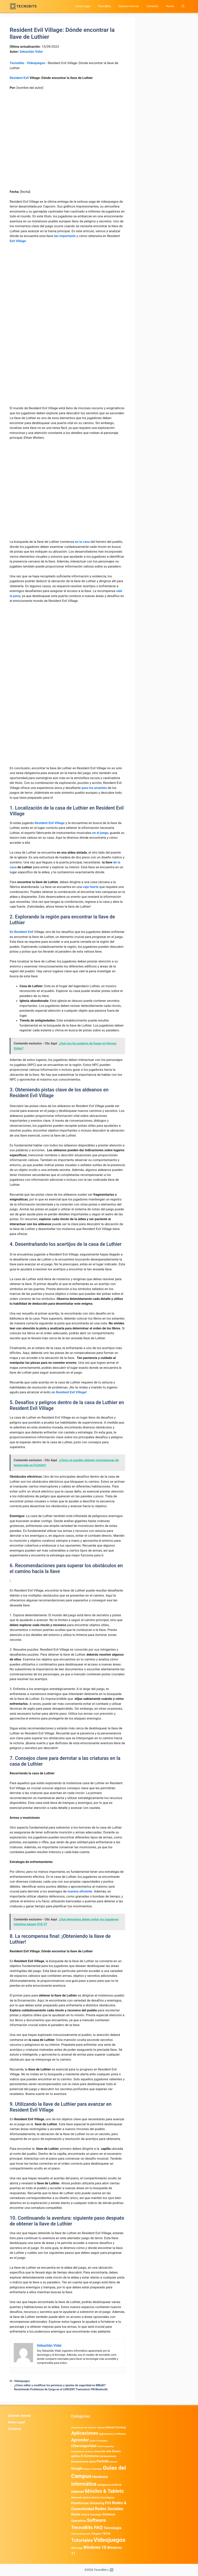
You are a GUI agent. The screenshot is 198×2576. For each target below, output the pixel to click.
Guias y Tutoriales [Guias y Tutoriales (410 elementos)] (93, 2469)
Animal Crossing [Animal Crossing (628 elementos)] (115, 2427)
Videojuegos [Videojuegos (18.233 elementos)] (109, 2540)
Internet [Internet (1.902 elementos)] (77, 2491)
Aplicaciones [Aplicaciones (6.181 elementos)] (84, 2433)
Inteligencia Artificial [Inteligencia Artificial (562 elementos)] (109, 2484)
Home (170, 6)
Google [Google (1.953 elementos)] (77, 2468)
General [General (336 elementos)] (113, 2462)
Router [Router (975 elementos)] (75, 2514)
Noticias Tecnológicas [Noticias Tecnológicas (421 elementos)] (102, 2497)
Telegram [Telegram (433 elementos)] (96, 2533)
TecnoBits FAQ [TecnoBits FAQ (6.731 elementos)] (87, 2527)
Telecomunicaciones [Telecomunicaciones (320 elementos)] (80, 2534)
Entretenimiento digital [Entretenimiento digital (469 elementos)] (83, 2461)
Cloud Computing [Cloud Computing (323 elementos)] (105, 2446)
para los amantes (94, 788)
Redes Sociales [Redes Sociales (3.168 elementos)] (109, 2508)
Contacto (152, 6)
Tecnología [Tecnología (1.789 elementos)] (112, 2528)
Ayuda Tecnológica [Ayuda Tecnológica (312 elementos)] (98, 2441)
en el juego (100, 833)
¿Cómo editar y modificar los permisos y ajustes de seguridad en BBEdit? (60, 2385)
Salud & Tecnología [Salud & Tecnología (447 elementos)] (91, 2514)
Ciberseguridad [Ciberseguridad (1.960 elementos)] (83, 2446)
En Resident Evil (21, 932)
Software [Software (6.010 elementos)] (96, 2520)
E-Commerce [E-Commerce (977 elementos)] (90, 2456)
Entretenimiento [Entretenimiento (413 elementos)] (108, 2456)
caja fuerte (91, 887)
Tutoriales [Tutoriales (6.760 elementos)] (82, 2540)
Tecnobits (17, 63)
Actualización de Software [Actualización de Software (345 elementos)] (83, 2427)
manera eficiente (79, 1891)
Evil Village (18, 241)
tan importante (65, 236)
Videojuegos (36, 63)
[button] (183, 6)
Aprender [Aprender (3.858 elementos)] (80, 2439)
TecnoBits (104, 6)
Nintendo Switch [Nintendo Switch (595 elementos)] (81, 2497)
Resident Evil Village (50, 823)
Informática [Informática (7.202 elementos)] (83, 2484)
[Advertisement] (67, 122)
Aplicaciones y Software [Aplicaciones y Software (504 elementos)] (112, 2433)
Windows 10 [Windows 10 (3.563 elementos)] (94, 2547)
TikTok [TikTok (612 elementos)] (106, 2533)
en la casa (82, 542)
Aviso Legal (82, 6)
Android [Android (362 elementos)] (101, 2427)
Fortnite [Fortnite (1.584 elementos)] (103, 2461)
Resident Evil (19, 78)
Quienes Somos (129, 6)
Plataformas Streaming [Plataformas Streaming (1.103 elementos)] (87, 2503)
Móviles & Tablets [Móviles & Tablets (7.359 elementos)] (104, 2491)
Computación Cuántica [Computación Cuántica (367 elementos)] (82, 2451)
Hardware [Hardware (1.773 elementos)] (100, 2477)
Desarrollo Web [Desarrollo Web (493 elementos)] (103, 2451)
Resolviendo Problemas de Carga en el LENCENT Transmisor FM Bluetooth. (61, 2389)
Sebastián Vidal (31, 51)
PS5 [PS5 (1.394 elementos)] (108, 2503)
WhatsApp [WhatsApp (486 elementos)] (76, 2547)
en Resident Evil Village (68, 1392)
